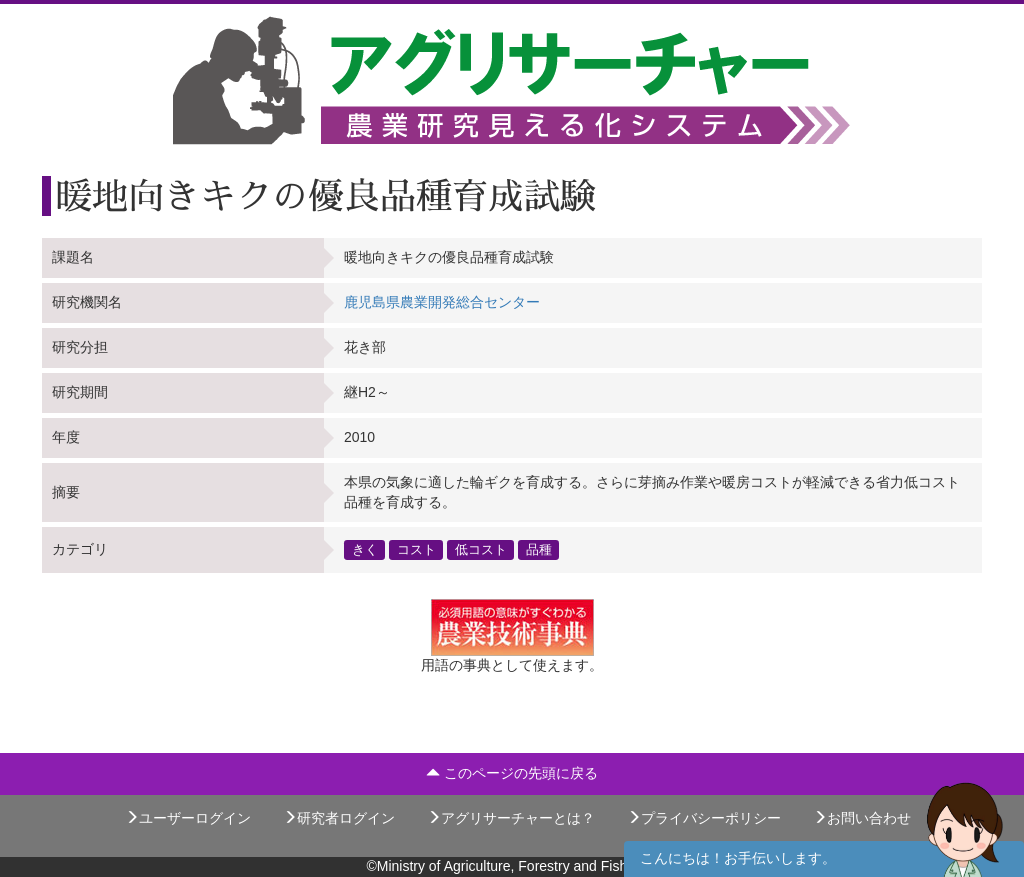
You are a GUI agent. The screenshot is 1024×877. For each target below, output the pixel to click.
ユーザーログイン (188, 818)
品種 (539, 549)
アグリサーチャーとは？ (511, 818)
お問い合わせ (862, 818)
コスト (416, 549)
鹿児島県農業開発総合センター (442, 302)
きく (365, 549)
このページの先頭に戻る (512, 773)
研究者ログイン (339, 818)
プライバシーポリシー (704, 818)
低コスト (481, 549)
